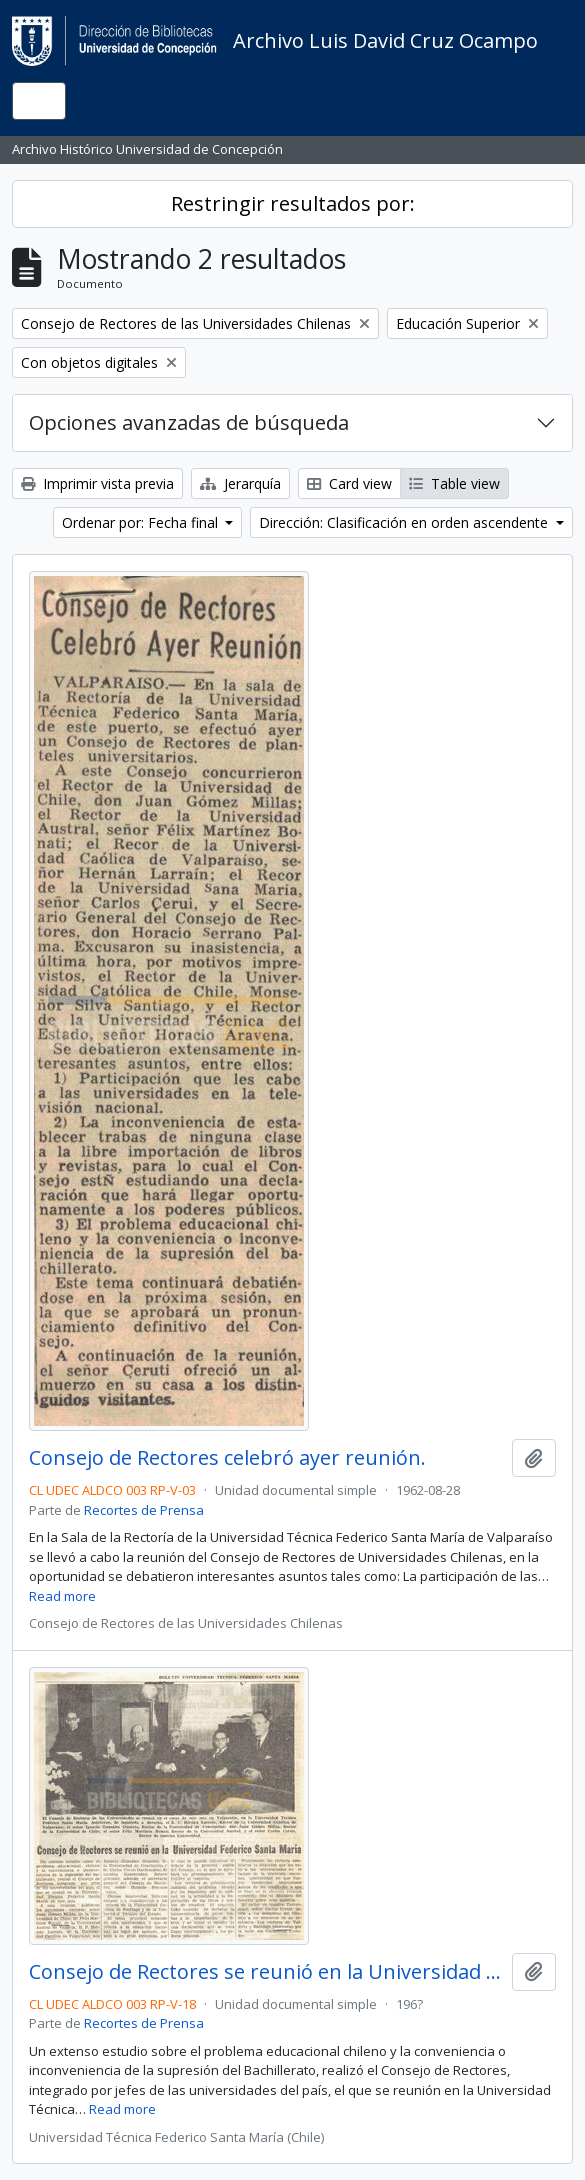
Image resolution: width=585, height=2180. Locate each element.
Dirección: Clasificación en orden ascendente (405, 522)
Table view (454, 483)
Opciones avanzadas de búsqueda (189, 422)
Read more (62, 1596)
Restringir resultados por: (293, 203)
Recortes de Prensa (144, 1510)
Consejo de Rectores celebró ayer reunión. (227, 1458)
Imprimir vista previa (97, 483)
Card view (349, 483)
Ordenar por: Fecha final (142, 522)
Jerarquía (240, 483)
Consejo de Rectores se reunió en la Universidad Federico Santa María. (266, 1972)
